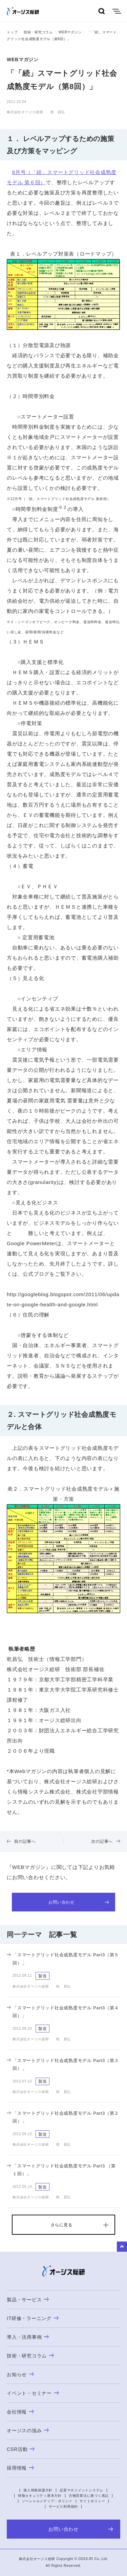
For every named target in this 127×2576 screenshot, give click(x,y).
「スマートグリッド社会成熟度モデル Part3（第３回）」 (63, 2064)
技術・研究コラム (38, 32)
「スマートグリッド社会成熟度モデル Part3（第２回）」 (63, 2117)
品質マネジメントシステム (81, 2490)
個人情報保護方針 (37, 2490)
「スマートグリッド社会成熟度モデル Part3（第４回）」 (63, 2011)
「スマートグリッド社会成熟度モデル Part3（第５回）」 (63, 1958)
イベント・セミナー (33, 2393)
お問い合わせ (78, 1902)
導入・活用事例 (28, 2337)
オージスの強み (28, 2430)
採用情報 (20, 2468)
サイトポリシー (92, 2501)
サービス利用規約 (63, 2506)
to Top (122, 2247)
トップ (12, 32)
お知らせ (20, 2374)
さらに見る (61, 2224)
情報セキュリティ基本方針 (40, 2495)
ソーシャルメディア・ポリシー (47, 2501)
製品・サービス (28, 2299)
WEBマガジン (70, 32)
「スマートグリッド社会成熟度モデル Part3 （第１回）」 (61, 2169)
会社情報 (20, 2412)
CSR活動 (21, 2449)
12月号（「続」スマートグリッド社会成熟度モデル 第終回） (60, 499)
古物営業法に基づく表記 (89, 2495)
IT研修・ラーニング (33, 2318)
